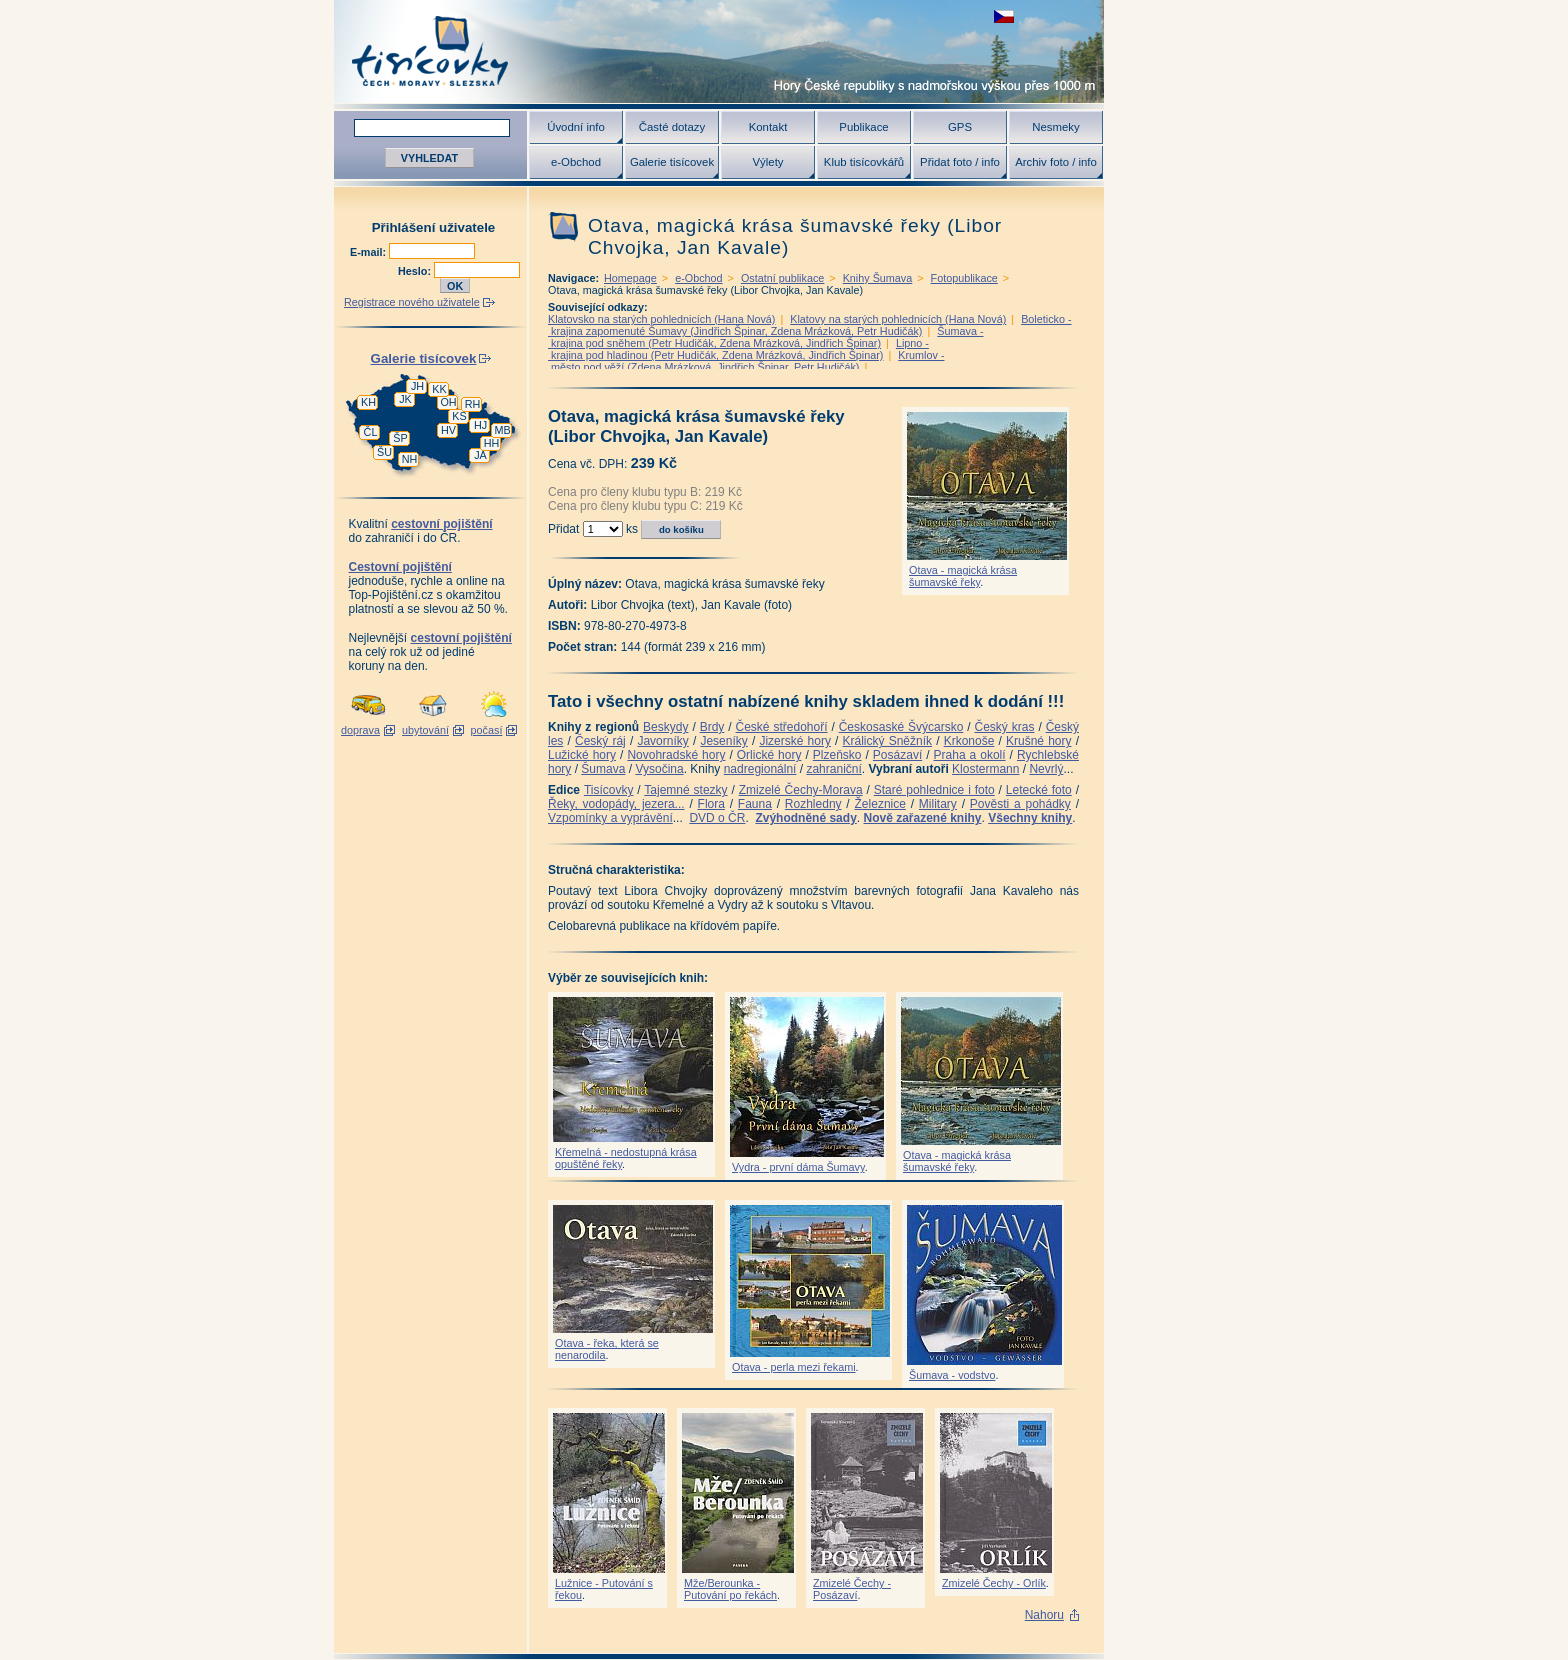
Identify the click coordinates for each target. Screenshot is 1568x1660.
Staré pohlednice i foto (934, 790)
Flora (711, 804)
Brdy (712, 727)
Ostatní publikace (782, 278)
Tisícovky (609, 790)
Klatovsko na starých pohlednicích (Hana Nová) (661, 319)
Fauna (755, 804)
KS (459, 416)
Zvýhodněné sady (805, 818)
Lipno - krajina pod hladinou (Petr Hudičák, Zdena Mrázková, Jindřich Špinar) (738, 349)
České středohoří (782, 727)
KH (368, 402)
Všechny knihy (1030, 818)
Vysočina (659, 769)
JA (480, 455)
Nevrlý (1046, 769)
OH (448, 402)
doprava (360, 730)
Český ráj (600, 741)
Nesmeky (1055, 127)
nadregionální (760, 769)
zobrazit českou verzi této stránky (1004, 16)
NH (410, 459)
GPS (960, 127)
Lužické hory (582, 755)
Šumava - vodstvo (952, 1375)
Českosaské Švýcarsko (901, 727)
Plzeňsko (837, 755)
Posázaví (897, 755)
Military (938, 804)
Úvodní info (576, 127)
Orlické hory (769, 755)
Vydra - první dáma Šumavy (798, 1167)
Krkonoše (969, 741)
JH (417, 386)
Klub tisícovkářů (864, 162)
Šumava (603, 769)
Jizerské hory (795, 741)
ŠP (400, 438)
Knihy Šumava (878, 278)
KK (439, 389)
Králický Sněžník (888, 741)
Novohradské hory (676, 755)
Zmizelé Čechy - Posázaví (852, 1589)
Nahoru (1044, 1615)
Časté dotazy (672, 127)
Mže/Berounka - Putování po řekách (730, 1589)
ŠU (384, 452)
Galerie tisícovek (672, 162)
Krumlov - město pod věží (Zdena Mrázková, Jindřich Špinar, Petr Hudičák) (746, 361)
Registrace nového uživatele (412, 302)
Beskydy (665, 727)
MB (502, 430)
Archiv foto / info (1056, 162)
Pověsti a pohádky (1020, 804)
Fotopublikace (964, 278)
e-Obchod (576, 162)
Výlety (767, 162)
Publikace (863, 127)
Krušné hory (1039, 741)
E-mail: (369, 252)
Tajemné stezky (685, 790)
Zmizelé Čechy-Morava (801, 790)
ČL (371, 432)
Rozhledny (813, 804)
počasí (487, 730)
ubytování (425, 730)
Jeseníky (723, 741)
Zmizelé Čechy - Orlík (994, 1583)
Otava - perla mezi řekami (794, 1367)
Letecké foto (1039, 790)
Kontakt (768, 127)
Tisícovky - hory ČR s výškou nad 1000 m (719, 51)
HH (492, 443)
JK (405, 399)
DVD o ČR (717, 818)
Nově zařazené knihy (922, 818)
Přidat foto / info (960, 162)
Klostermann (985, 769)
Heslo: (416, 271)
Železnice (880, 804)
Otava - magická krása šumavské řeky (963, 576)
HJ (480, 425)
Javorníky (662, 741)
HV (448, 430)
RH (473, 404)
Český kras (1005, 727)
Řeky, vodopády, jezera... (616, 804)
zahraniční (833, 769)
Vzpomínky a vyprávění (610, 818)
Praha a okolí (970, 755)
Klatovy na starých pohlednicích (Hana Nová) (898, 319)
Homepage (630, 278)
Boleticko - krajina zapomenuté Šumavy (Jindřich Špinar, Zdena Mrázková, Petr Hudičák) (810, 325)
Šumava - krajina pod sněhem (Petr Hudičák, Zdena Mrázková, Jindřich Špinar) (765, 337)
